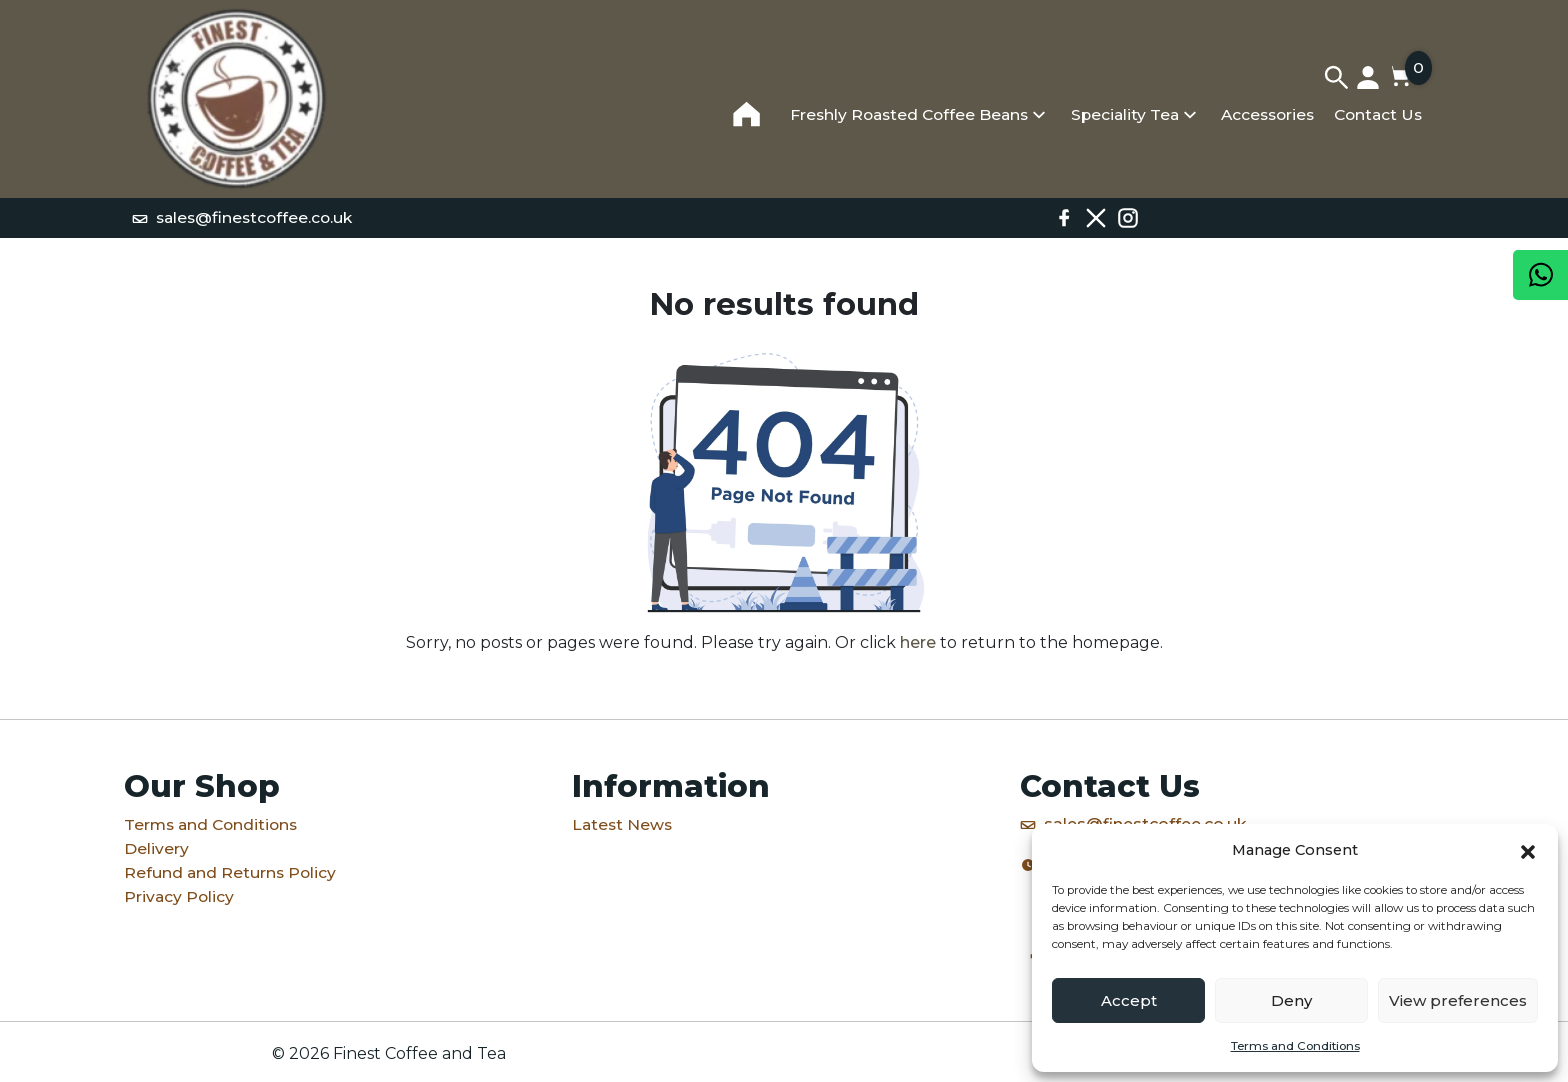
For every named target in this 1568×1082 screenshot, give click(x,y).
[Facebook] (1064, 218)
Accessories (1267, 114)
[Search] (1336, 77)
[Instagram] (1128, 218)
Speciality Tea (1125, 114)
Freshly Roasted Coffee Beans (909, 114)
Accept (1129, 1000)
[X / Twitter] (1096, 218)
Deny (1291, 1000)
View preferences (1458, 1000)
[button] (1528, 850)
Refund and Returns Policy (230, 872)
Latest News (622, 824)
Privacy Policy (179, 896)
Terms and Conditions (1295, 1046)
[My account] (1368, 77)
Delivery (156, 848)
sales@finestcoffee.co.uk (242, 217)
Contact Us (1378, 114)
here (918, 642)
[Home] (236, 99)
